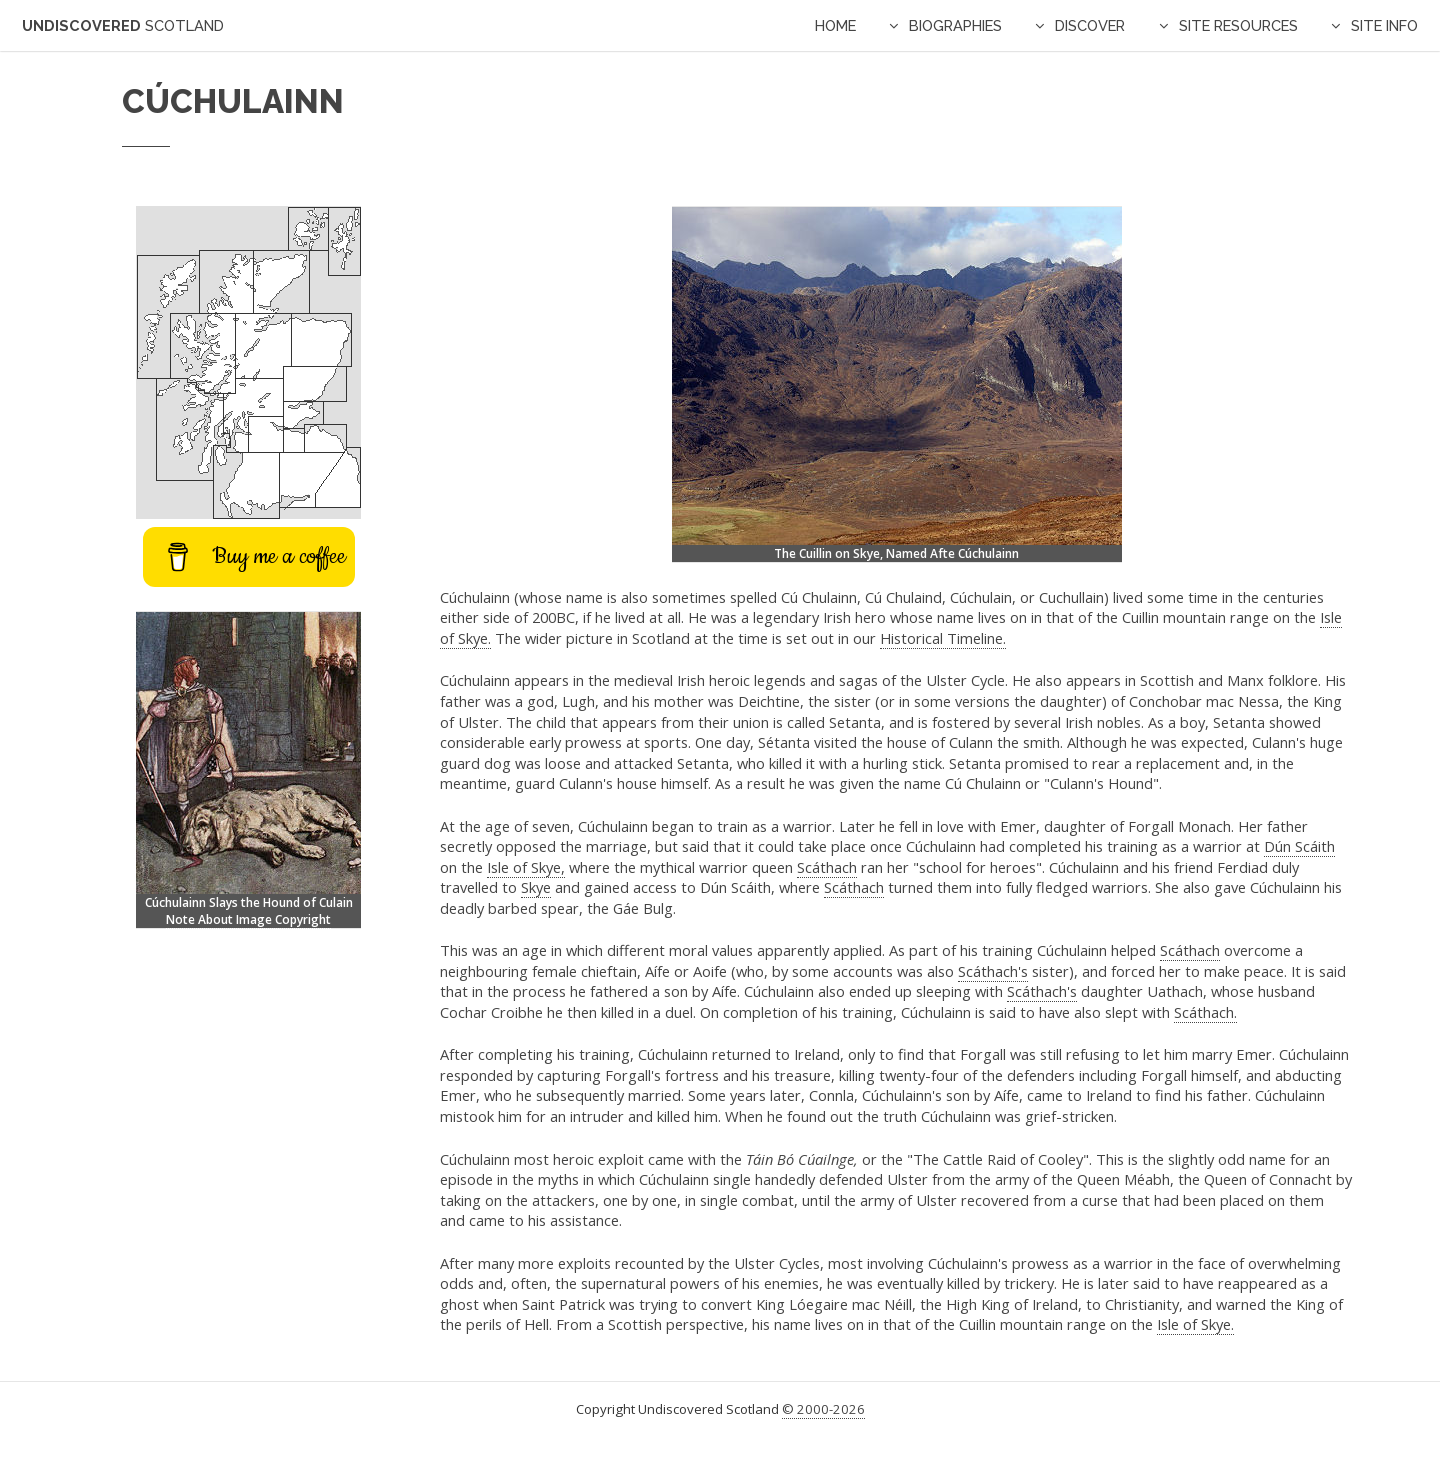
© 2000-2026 (823, 1409)
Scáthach (827, 867)
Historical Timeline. (943, 638)
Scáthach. (1205, 1012)
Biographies (955, 25)
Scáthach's (993, 971)
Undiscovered (123, 25)
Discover (1090, 25)
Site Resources (1238, 25)
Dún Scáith (1299, 846)
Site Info (1384, 25)
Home (835, 25)
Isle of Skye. (1195, 1324)
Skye (536, 887)
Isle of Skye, (526, 867)
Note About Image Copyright (248, 919)
